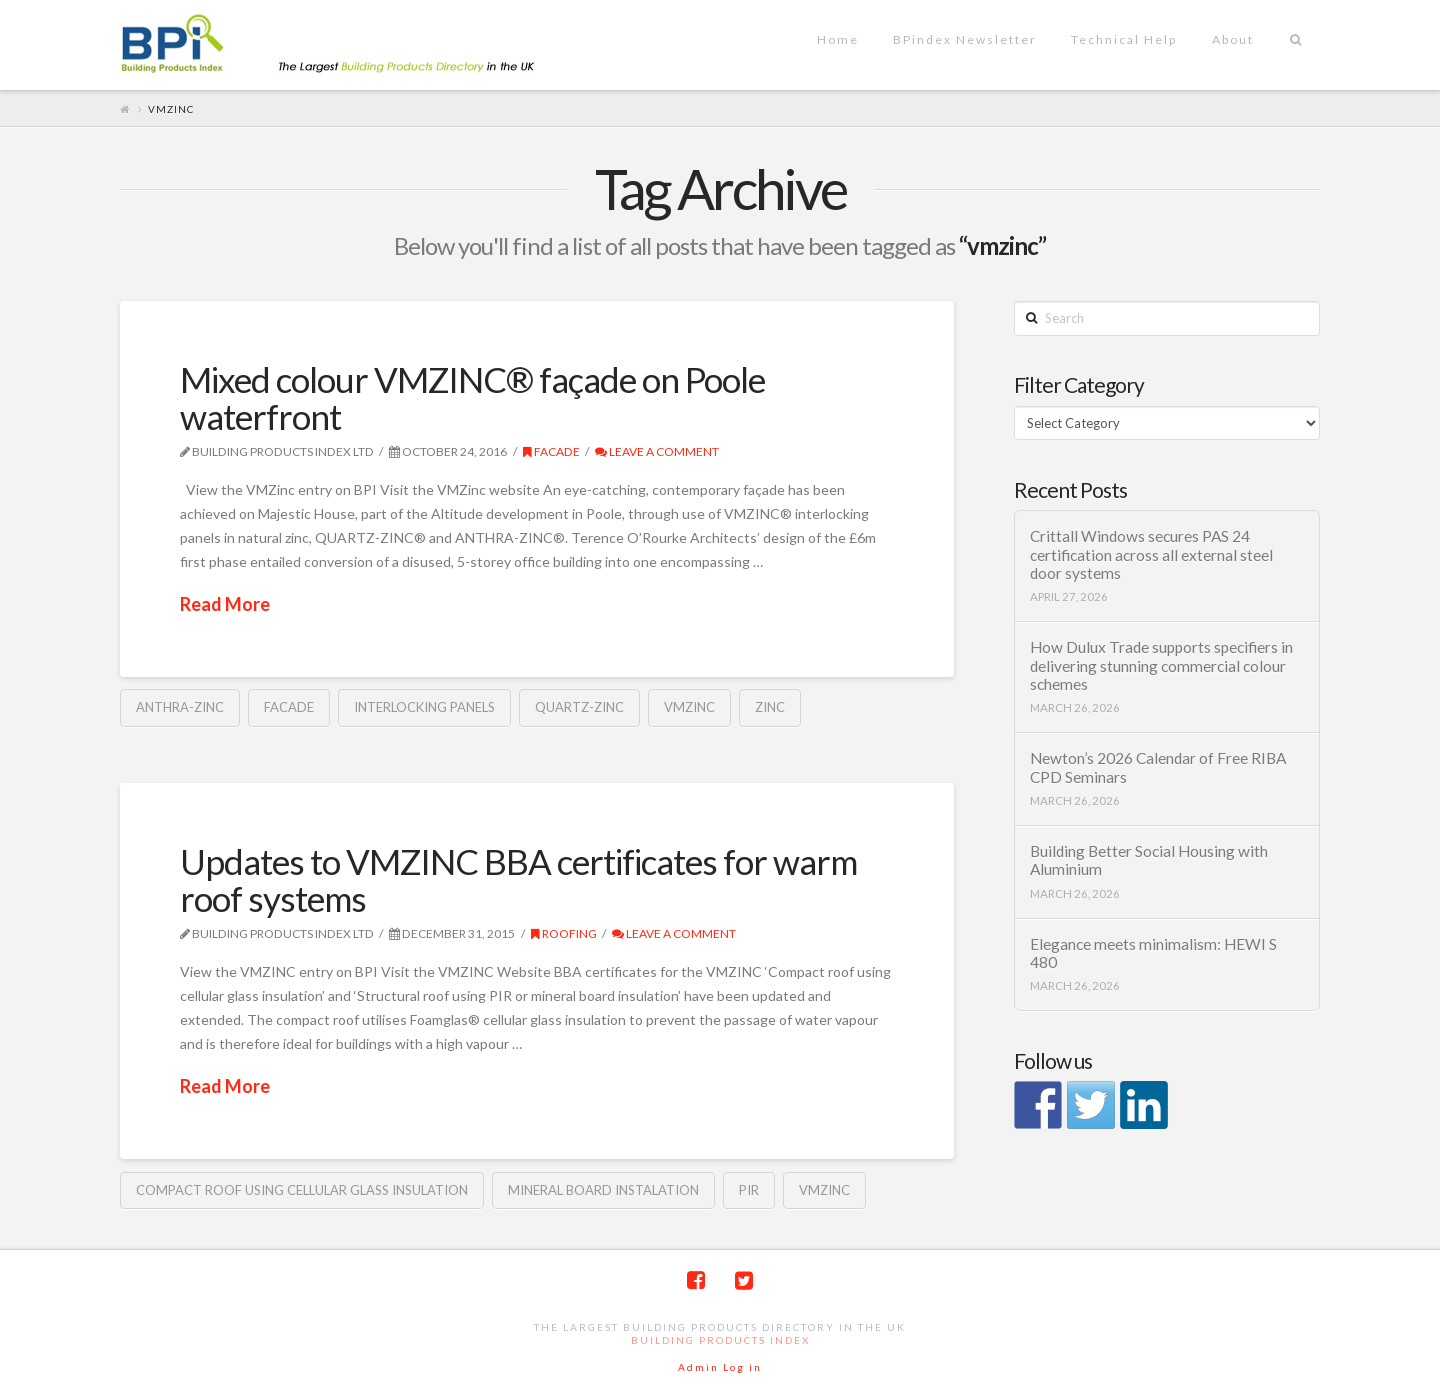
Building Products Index (720, 1340)
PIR (749, 1190)
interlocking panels (424, 707)
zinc (770, 707)
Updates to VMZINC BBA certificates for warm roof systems (518, 879)
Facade (551, 451)
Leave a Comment (657, 451)
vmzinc (689, 707)
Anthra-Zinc (180, 707)
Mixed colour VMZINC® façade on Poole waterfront (472, 397)
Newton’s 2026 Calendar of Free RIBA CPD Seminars (1158, 767)
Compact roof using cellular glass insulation (302, 1190)
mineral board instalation (603, 1190)
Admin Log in (720, 1367)
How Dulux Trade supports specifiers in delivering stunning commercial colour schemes (1161, 665)
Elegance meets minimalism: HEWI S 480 (1153, 953)
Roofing (564, 933)
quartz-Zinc (579, 707)
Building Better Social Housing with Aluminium (1149, 860)
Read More (225, 604)
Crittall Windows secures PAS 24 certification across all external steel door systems (1151, 554)
